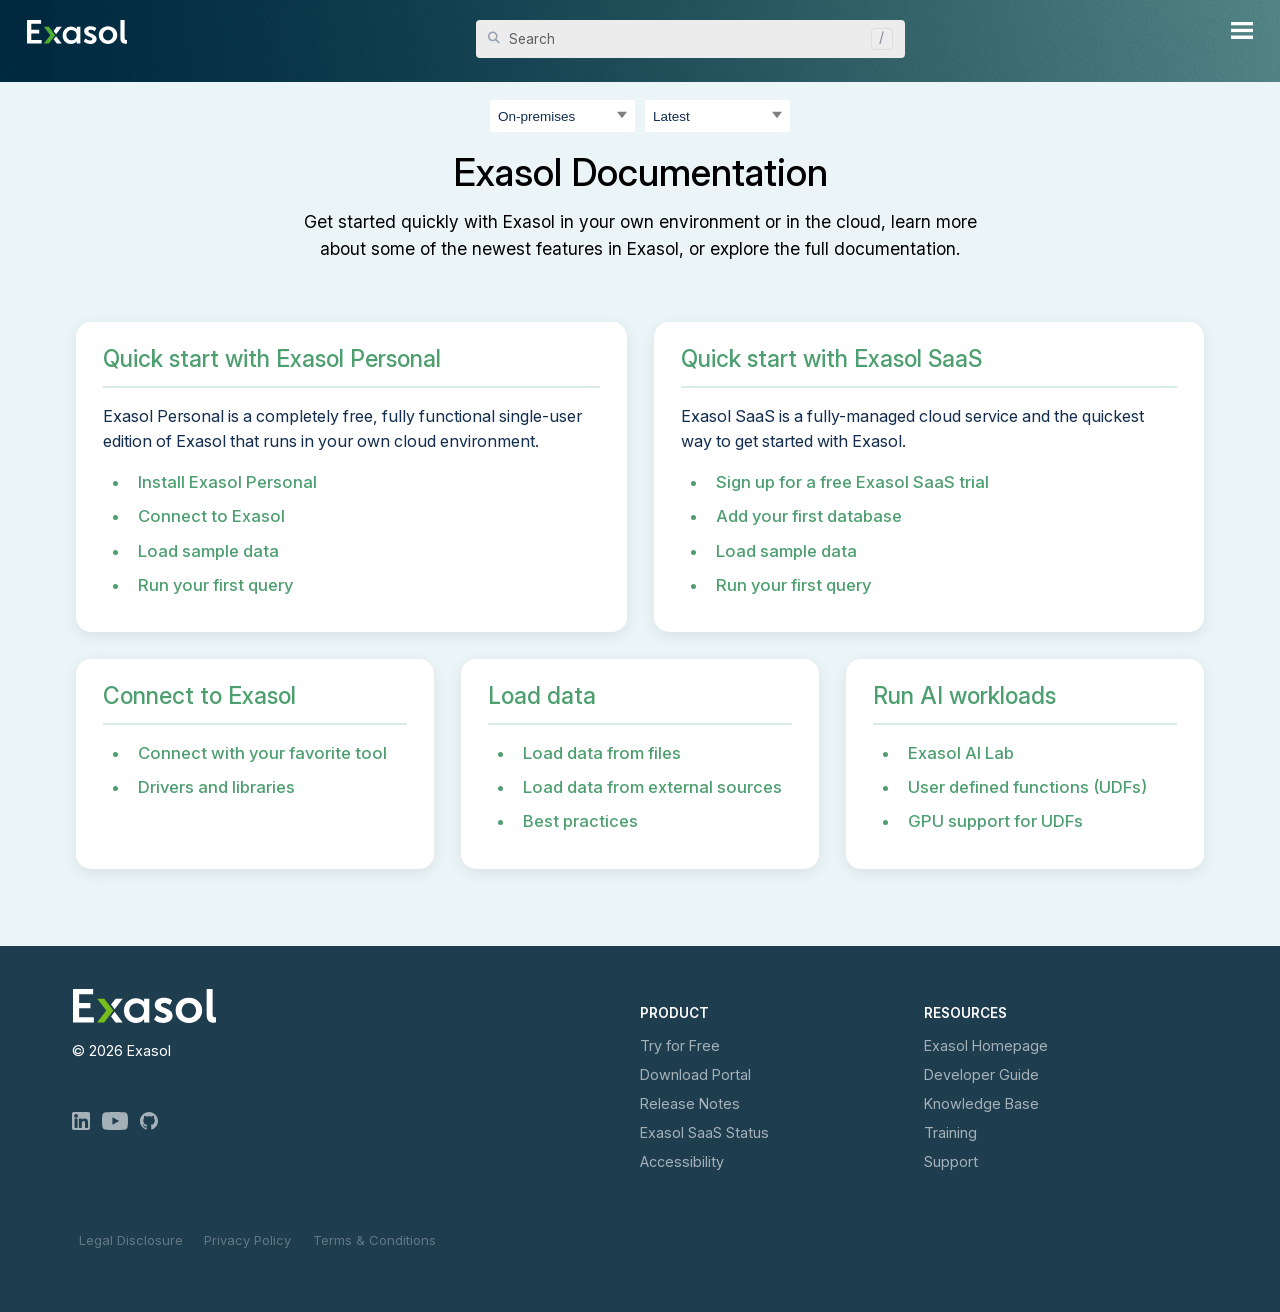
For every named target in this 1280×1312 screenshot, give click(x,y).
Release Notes (690, 1103)
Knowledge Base (981, 1103)
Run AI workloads (964, 696)
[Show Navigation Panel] (1242, 30)
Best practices (580, 821)
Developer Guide (981, 1074)
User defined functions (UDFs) (1027, 787)
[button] (877, 39)
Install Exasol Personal (227, 482)
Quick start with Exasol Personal (272, 359)
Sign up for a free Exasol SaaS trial (852, 482)
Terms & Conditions (374, 1240)
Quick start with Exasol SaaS (831, 359)
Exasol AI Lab (961, 753)
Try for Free (680, 1045)
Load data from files (602, 753)
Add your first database (809, 516)
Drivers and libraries (216, 787)
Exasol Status (704, 1132)
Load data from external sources (652, 787)
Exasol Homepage (986, 1045)
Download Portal (695, 1074)
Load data (542, 696)
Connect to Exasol (211, 516)
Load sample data (208, 551)
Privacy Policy (247, 1240)
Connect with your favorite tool (262, 753)
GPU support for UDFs (995, 821)
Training (950, 1132)
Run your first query (215, 585)
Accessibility (682, 1161)
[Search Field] (690, 39)
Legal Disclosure (131, 1240)
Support (951, 1161)
